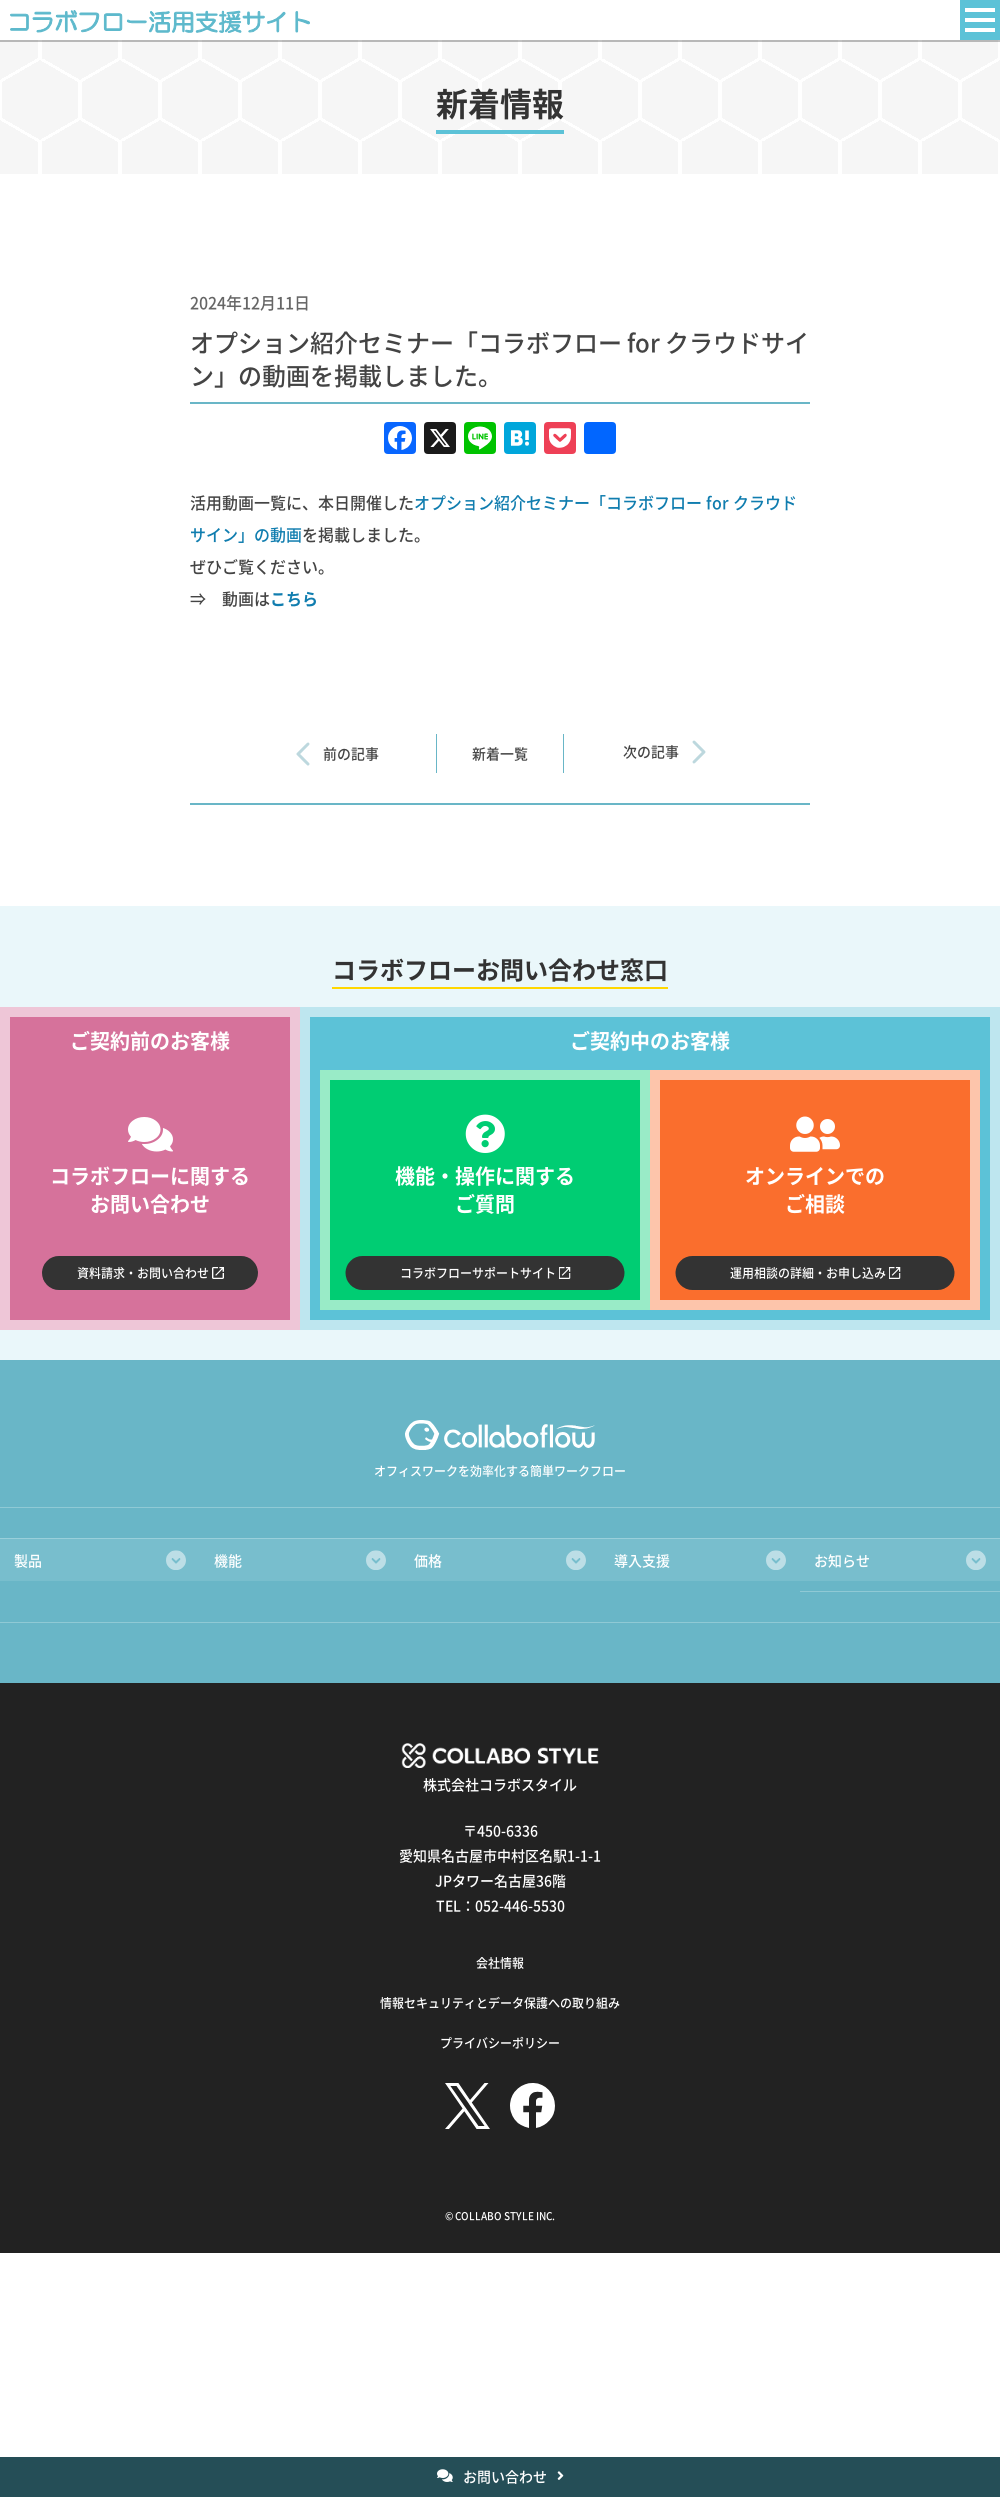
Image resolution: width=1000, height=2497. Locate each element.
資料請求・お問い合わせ (143, 1272)
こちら (294, 598)
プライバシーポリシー (500, 2043)
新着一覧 (500, 754)
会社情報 (500, 1963)
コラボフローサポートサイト (478, 1272)
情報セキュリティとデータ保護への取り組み (500, 2003)
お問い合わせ (505, 2476)
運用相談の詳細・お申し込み (808, 1272)
